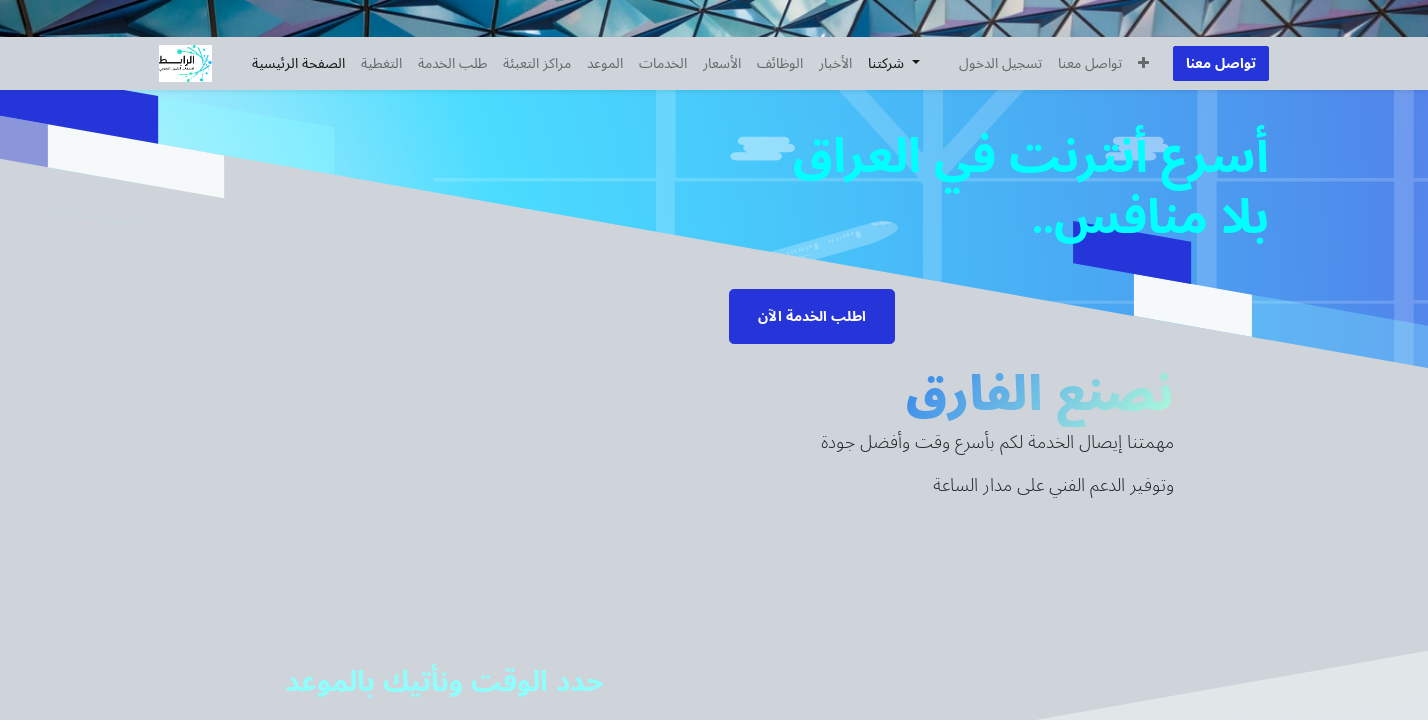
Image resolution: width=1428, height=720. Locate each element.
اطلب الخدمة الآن (812, 316)
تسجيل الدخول (1000, 63)
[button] (1143, 63)
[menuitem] (298, 63)
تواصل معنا (1221, 63)
